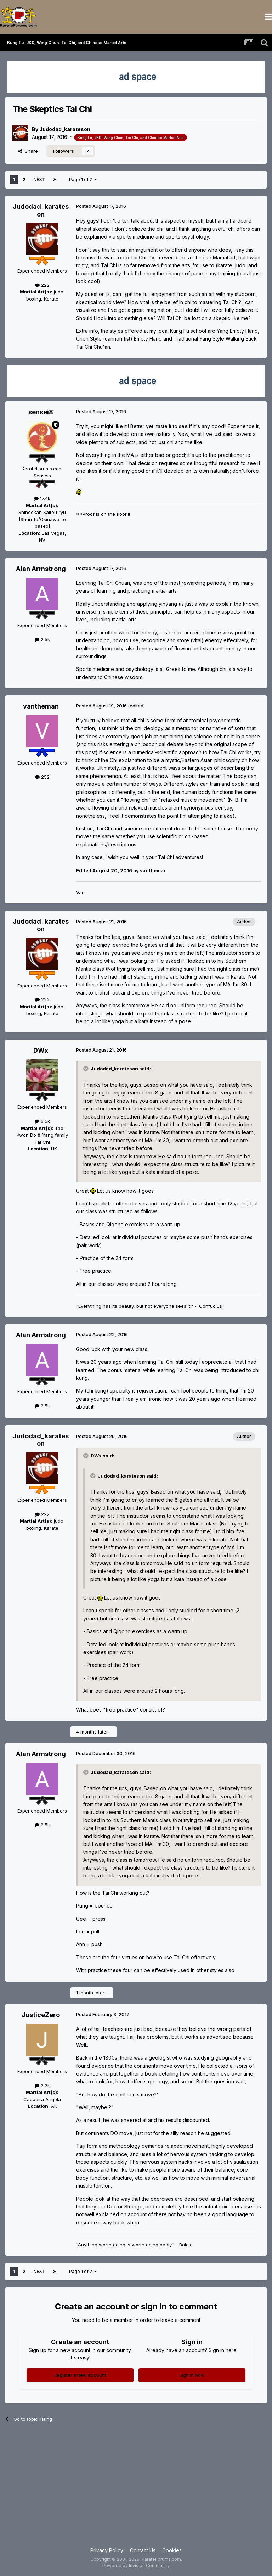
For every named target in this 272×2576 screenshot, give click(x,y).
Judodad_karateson (64, 129)
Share (28, 151)
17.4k (42, 498)
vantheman (41, 706)
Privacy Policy (106, 2550)
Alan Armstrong (41, 568)
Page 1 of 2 (83, 179)
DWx (40, 1050)
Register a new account (80, 2375)
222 (42, 285)
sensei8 (40, 412)
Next (39, 179)
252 (42, 777)
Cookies (172, 2550)
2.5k (42, 639)
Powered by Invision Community (136, 2565)
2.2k (42, 2085)
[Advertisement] (136, 2489)
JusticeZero (41, 2014)
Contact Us (142, 2550)
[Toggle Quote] (86, 1068)
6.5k (42, 1121)
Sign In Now (192, 2375)
